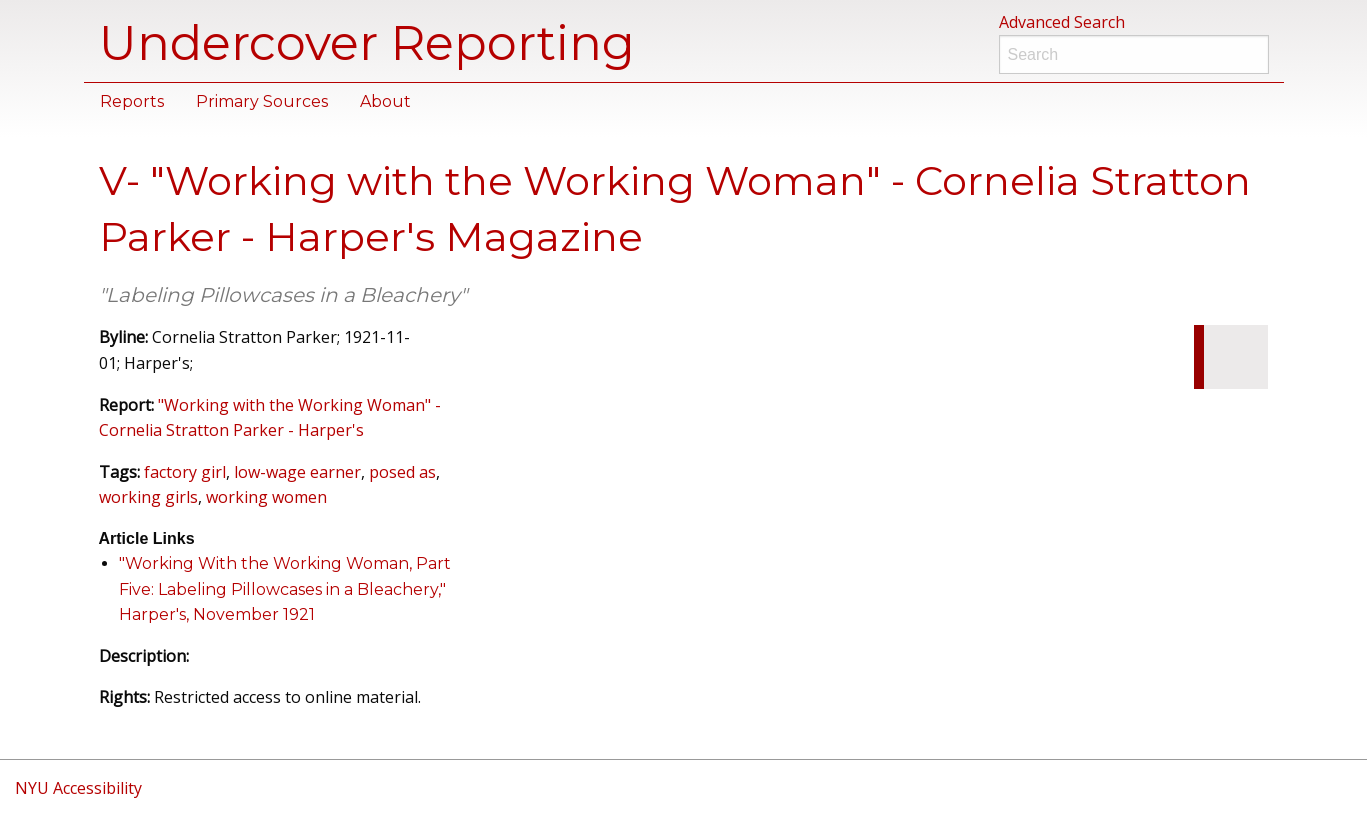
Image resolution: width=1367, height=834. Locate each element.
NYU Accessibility (78, 788)
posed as (402, 472)
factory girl (185, 472)
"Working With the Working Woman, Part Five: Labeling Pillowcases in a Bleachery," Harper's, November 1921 (285, 589)
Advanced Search (1062, 22)
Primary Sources (262, 101)
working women (266, 497)
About (385, 101)
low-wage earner (297, 472)
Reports (132, 101)
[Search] (1134, 54)
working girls (148, 497)
